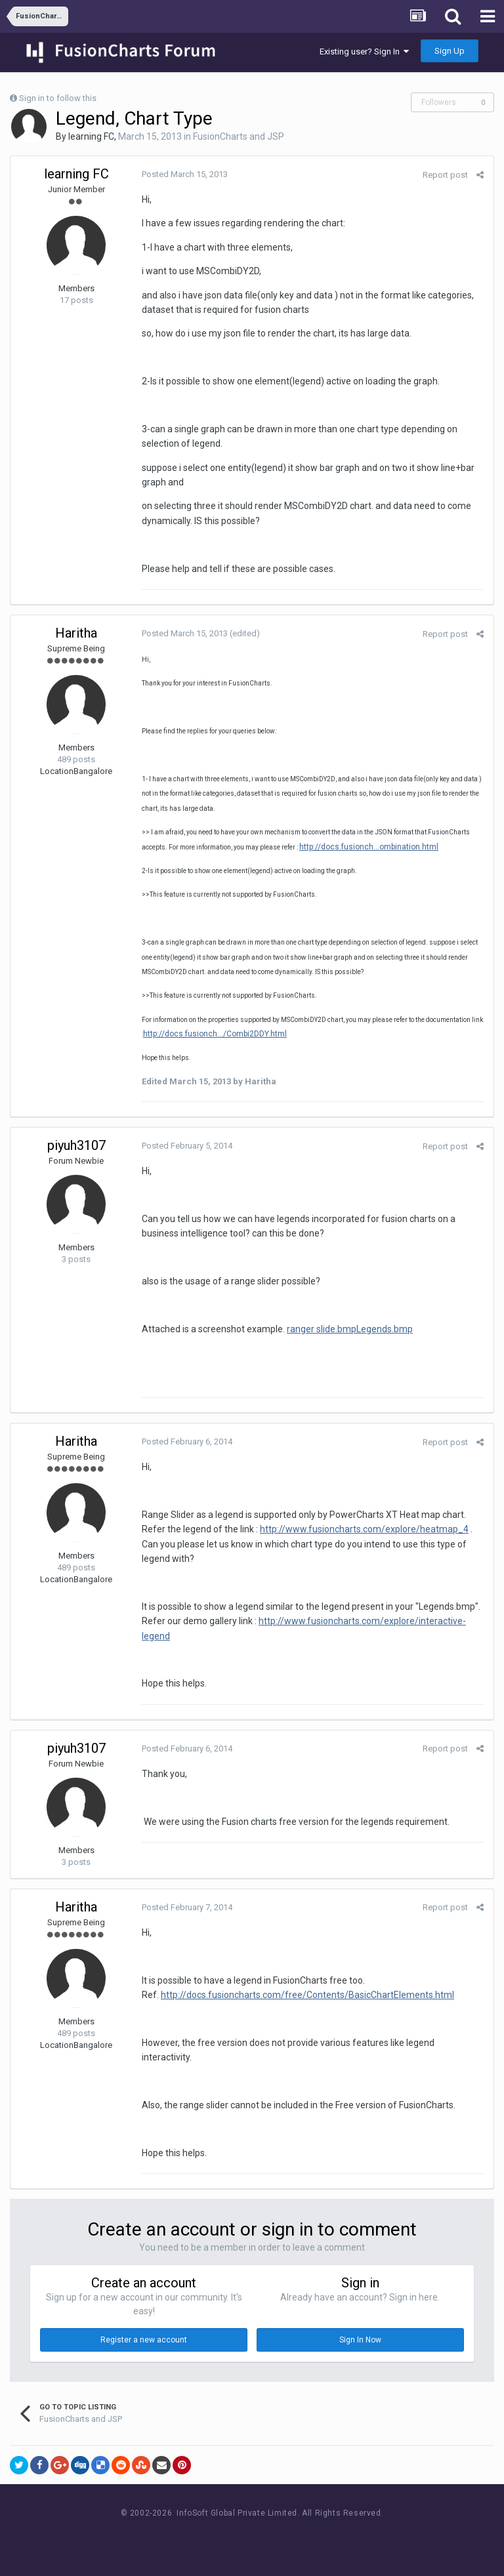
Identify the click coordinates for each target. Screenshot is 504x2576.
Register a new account (143, 2339)
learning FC (91, 136)
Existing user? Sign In (364, 51)
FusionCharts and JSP (238, 136)
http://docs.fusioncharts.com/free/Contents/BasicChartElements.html (307, 1995)
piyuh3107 (76, 1145)
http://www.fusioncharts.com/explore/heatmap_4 (364, 1529)
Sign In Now (360, 2339)
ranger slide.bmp (321, 1329)
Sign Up (449, 51)
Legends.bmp (384, 1329)
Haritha (76, 633)
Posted (185, 174)
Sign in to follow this (57, 98)
